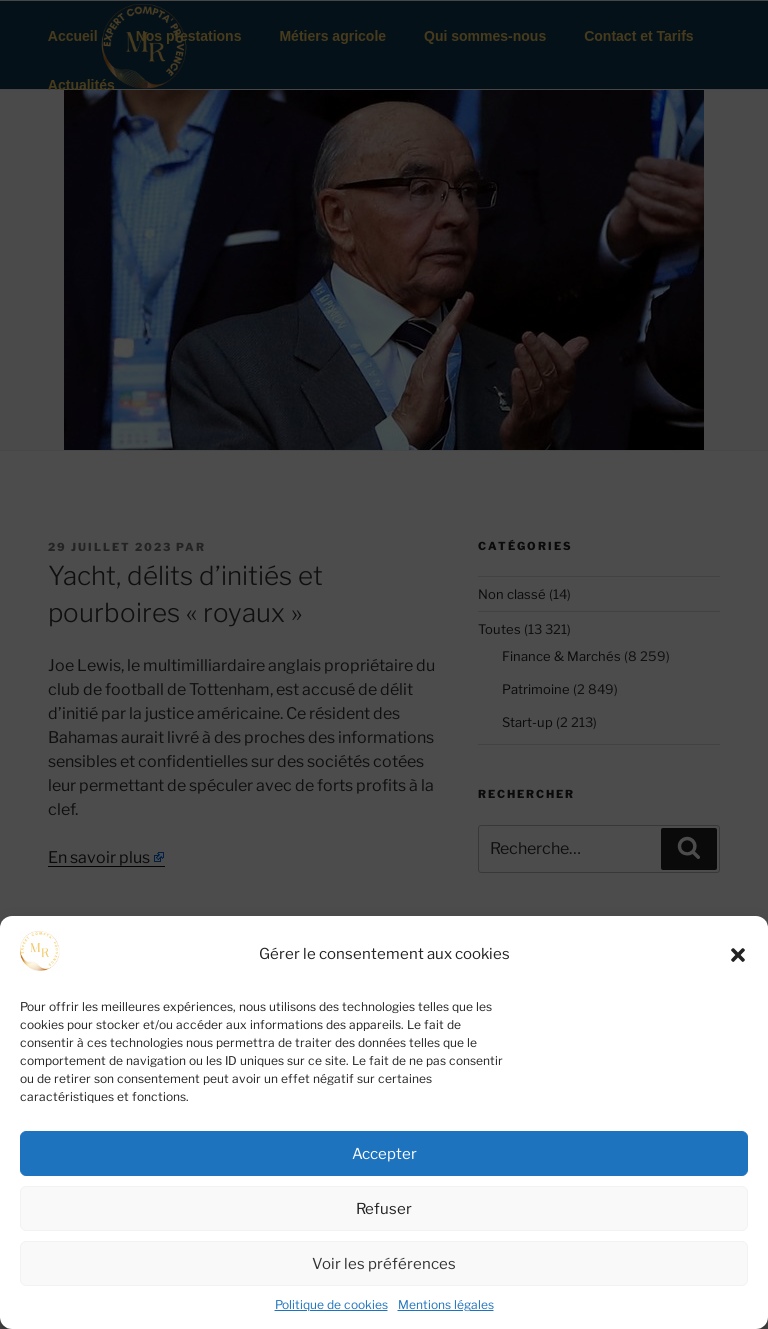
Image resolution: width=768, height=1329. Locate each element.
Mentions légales (446, 1304)
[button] (738, 955)
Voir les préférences (384, 1264)
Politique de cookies (331, 1304)
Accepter (384, 1154)
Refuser (384, 1209)
